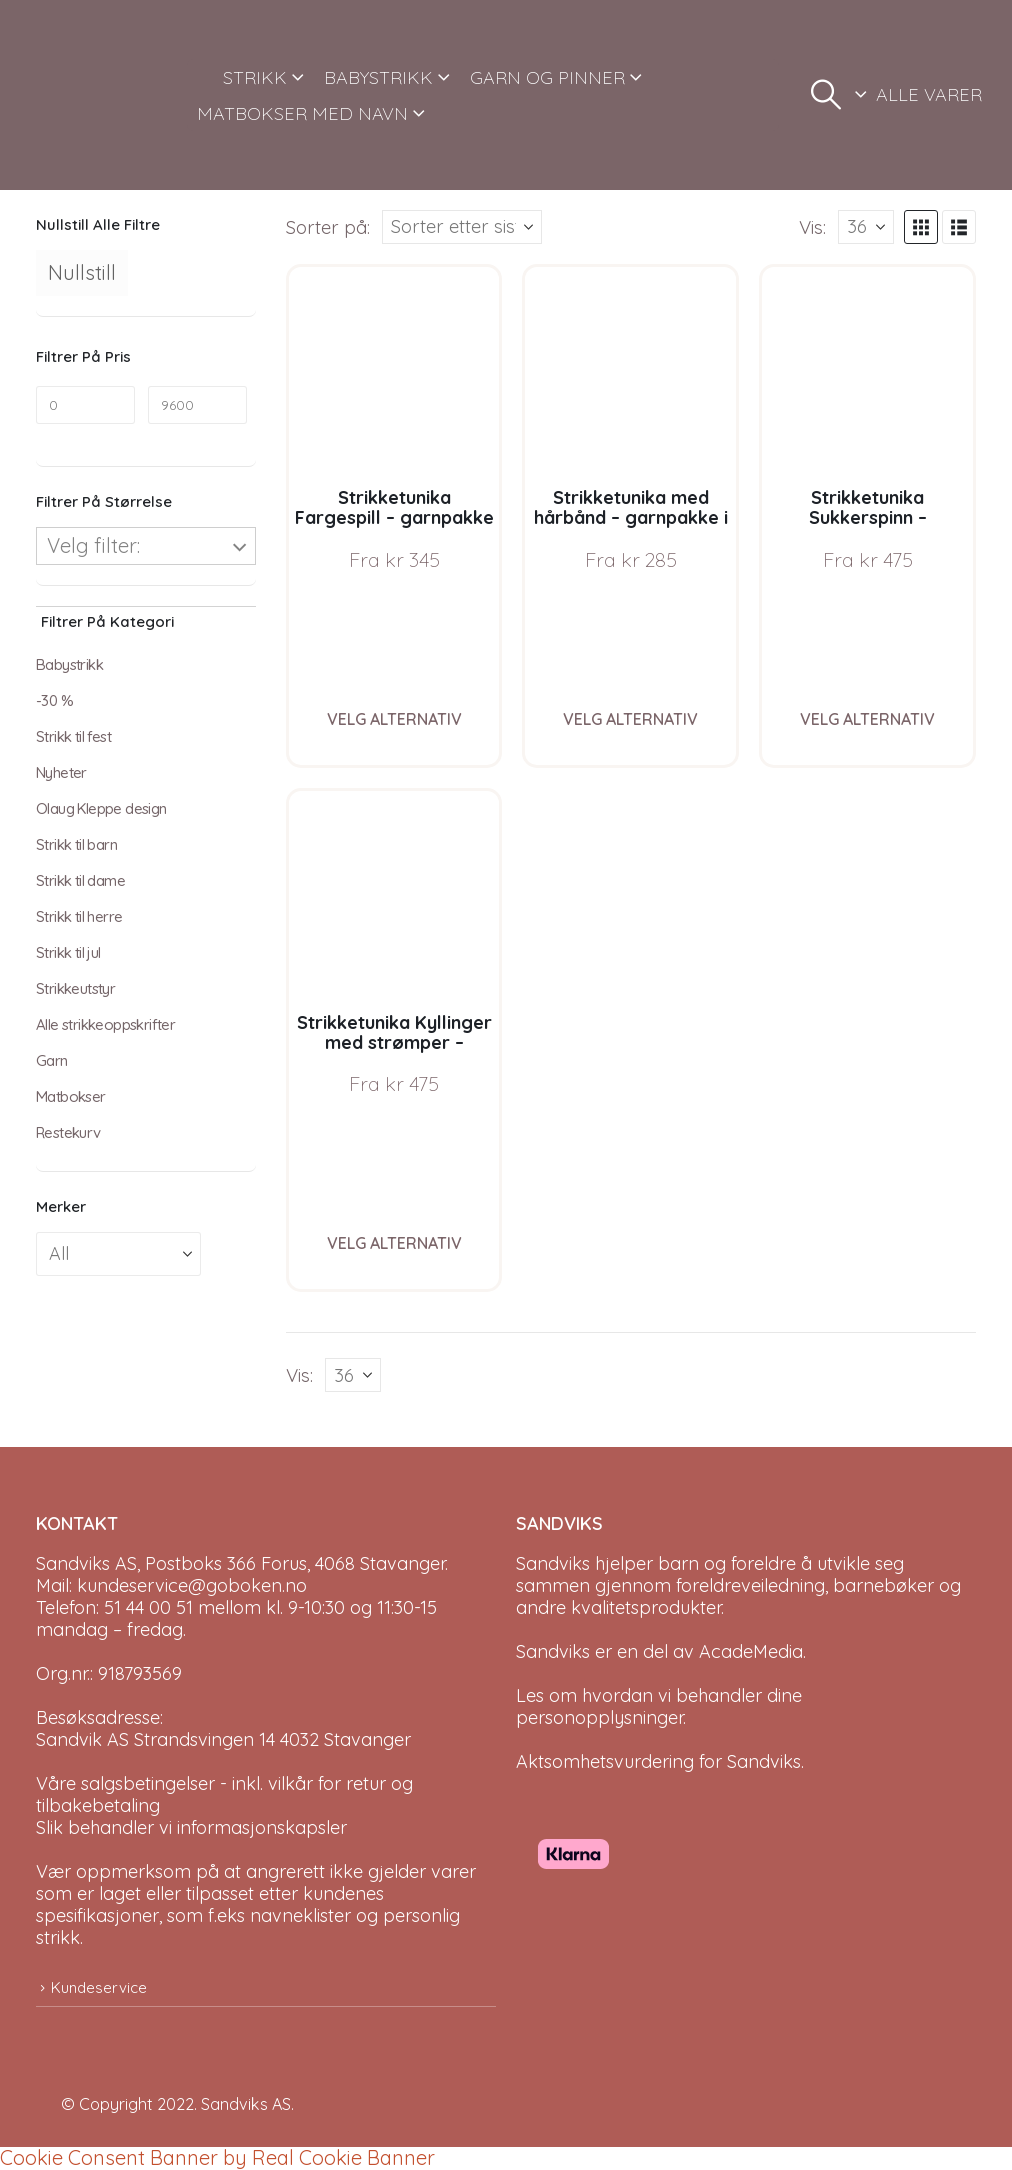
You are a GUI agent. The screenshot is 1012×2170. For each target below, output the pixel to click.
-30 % (54, 700)
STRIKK (255, 77)
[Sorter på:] (462, 227)
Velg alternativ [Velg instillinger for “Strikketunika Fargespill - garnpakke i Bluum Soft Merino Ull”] (394, 719)
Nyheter (61, 772)
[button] (826, 95)
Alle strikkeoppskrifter (105, 1024)
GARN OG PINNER (547, 77)
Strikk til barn (76, 844)
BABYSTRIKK (378, 77)
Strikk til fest (73, 736)
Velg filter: (93, 545)
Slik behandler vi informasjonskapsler (191, 1827)
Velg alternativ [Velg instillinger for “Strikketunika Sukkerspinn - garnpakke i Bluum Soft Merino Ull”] (867, 719)
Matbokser (71, 1096)
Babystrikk (69, 664)
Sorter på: (328, 227)
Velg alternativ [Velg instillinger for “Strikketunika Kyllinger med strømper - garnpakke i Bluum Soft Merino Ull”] (394, 1243)
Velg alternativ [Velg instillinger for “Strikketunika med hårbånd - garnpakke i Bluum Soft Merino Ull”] (630, 719)
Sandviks (553, 1563)
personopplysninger (599, 1717)
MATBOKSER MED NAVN (302, 113)
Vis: (812, 227)
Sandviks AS (246, 2104)
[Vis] (866, 227)
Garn (52, 1060)
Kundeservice (99, 1987)
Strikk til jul (68, 952)
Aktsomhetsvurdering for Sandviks (658, 1761)
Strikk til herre (79, 916)
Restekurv (68, 1132)
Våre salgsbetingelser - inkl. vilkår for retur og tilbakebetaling (224, 1794)
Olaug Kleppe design (101, 808)
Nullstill (82, 272)
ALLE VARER (929, 94)
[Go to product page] (394, 372)
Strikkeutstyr (75, 988)
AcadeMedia (751, 1651)
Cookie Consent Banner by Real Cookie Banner (217, 2157)
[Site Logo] (104, 95)
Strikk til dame (80, 880)
